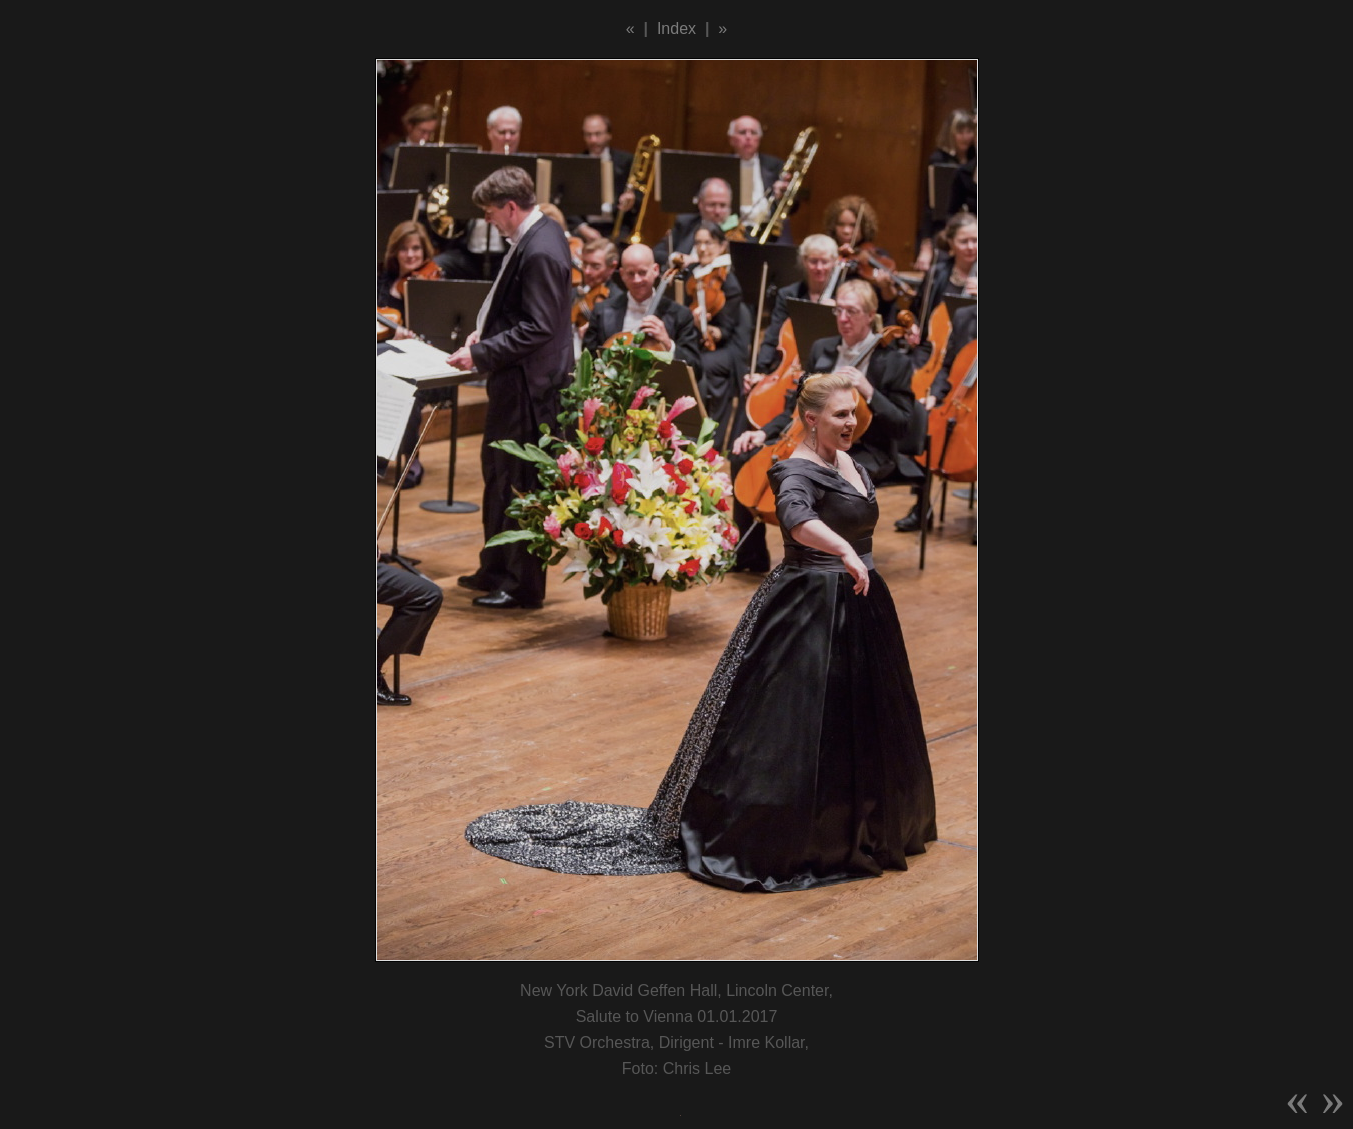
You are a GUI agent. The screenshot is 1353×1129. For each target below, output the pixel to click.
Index (676, 28)
